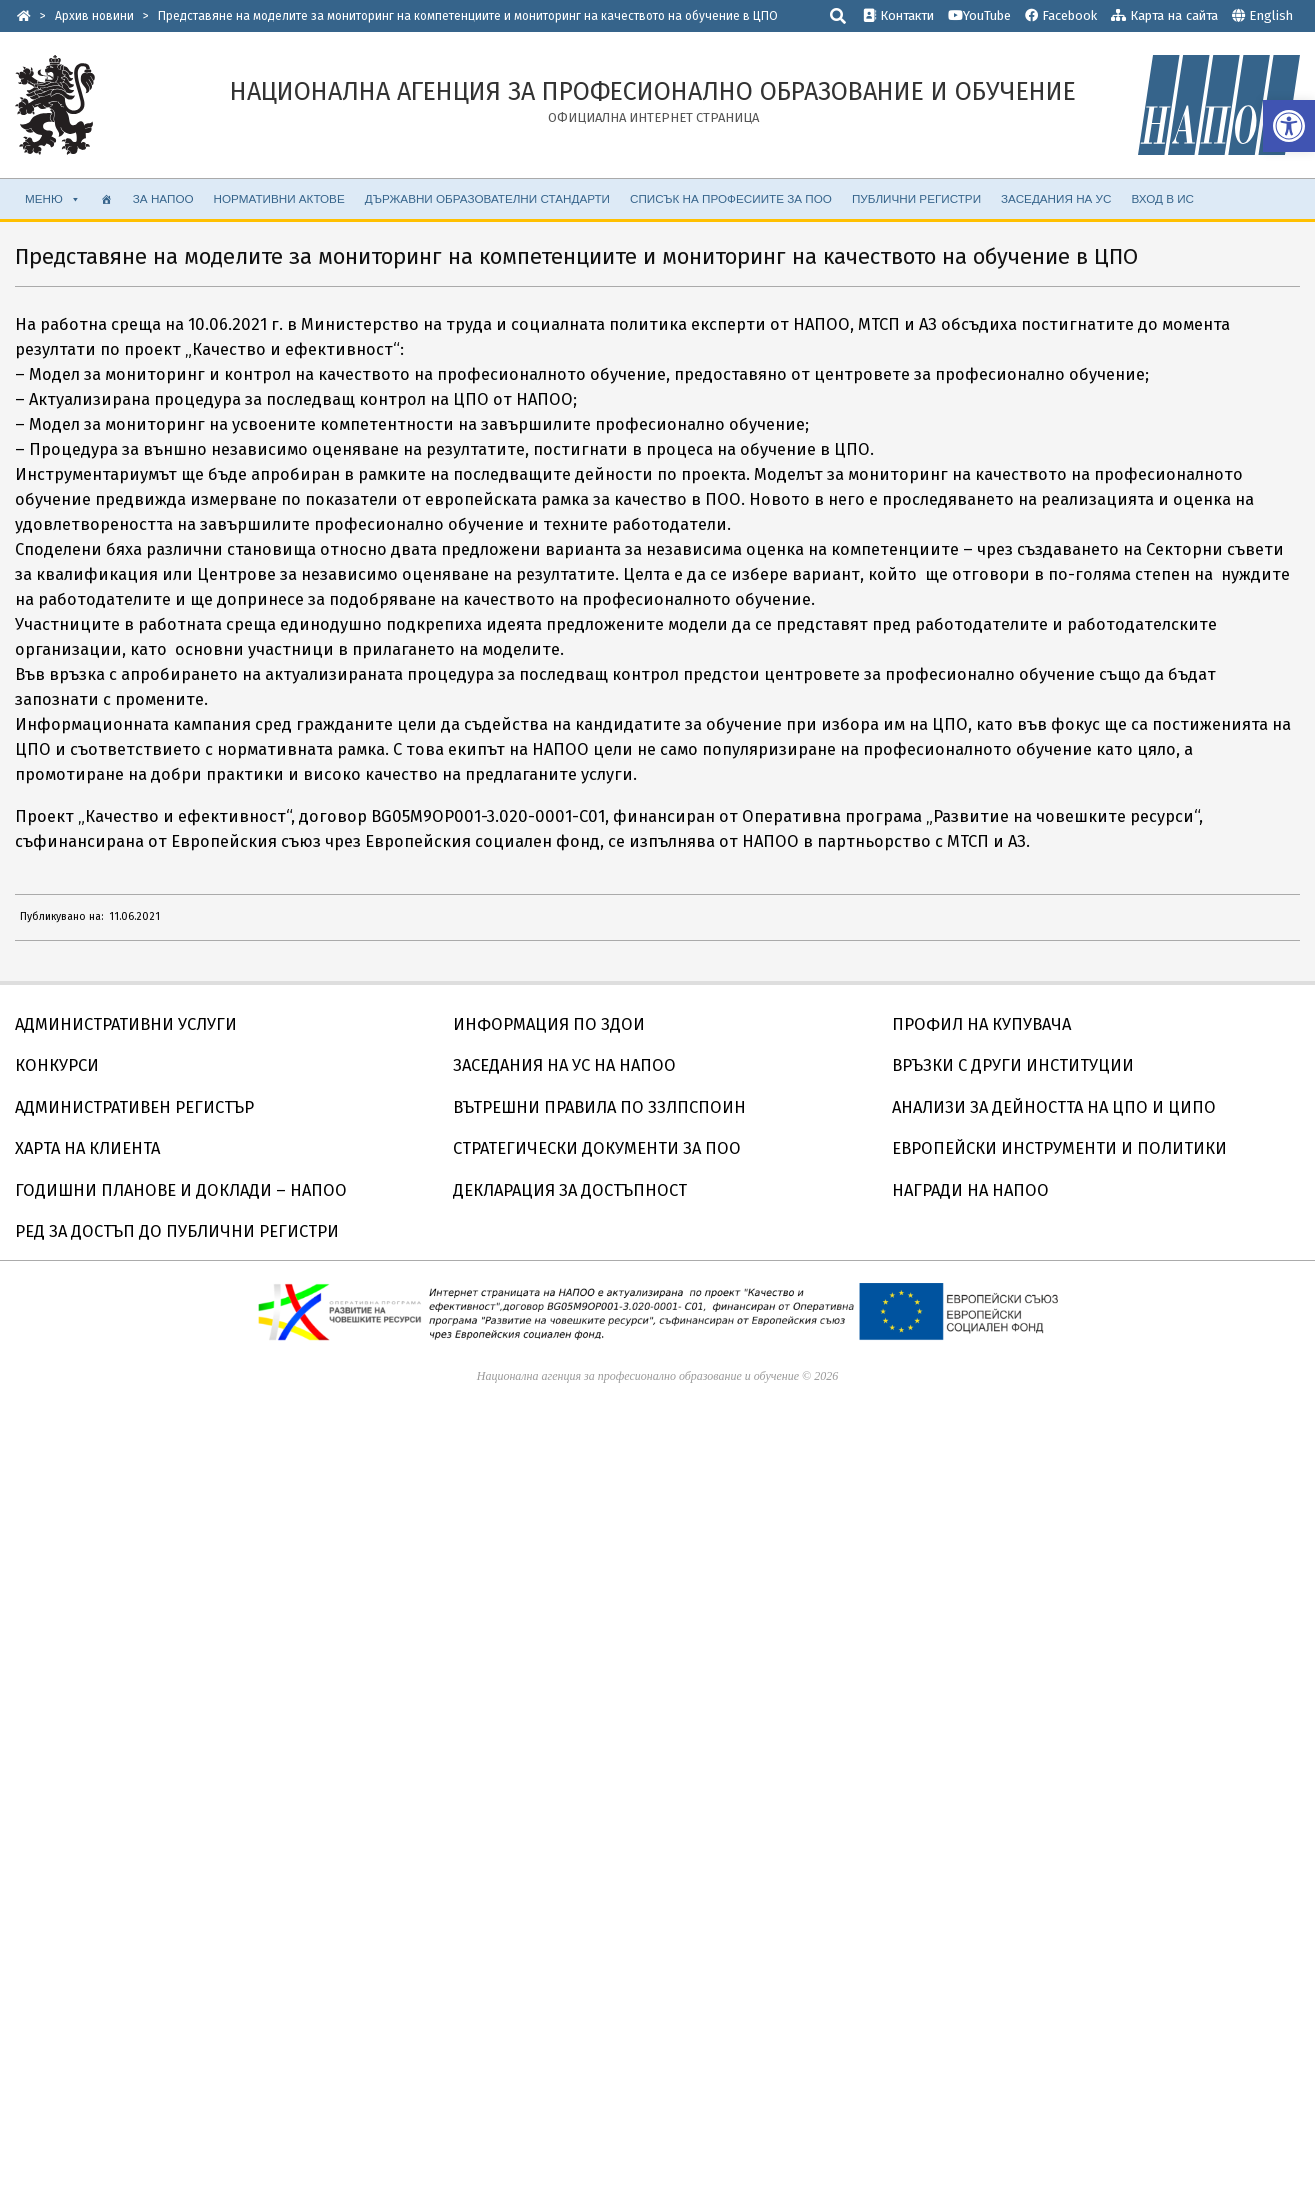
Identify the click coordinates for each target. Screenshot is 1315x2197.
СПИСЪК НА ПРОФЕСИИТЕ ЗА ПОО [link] (731, 198)
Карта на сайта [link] (1164, 15)
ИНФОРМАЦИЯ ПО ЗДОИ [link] (549, 1024)
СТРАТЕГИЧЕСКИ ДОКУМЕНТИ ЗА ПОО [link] (597, 1148)
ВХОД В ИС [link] (1162, 198)
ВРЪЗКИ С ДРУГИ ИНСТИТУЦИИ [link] (1013, 1065)
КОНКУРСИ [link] (57, 1065)
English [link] (1271, 15)
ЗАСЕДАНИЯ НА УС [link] (1056, 198)
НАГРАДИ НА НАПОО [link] (970, 1190)
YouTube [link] (979, 15)
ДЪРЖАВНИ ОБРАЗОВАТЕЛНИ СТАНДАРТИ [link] (487, 198)
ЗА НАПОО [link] (163, 198)
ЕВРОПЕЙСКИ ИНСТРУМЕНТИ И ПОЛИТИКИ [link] (1059, 1148)
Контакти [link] (898, 15)
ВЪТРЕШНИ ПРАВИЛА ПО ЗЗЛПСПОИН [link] (599, 1107)
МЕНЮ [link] (53, 199)
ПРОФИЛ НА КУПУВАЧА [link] (981, 1024)
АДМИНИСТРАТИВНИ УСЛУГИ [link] (126, 1024)
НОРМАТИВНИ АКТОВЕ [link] (279, 198)
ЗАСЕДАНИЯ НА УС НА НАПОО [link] (564, 1065)
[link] (1289, 126)
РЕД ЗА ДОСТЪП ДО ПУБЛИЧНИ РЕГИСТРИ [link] (177, 1231)
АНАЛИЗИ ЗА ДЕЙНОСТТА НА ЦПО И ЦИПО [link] (1054, 1107)
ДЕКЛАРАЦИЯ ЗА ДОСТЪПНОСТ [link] (570, 1190)
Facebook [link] (1061, 15)
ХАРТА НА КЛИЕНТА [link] (87, 1148)
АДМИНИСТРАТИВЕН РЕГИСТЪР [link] (134, 1107)
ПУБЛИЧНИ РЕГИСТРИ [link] (916, 198)
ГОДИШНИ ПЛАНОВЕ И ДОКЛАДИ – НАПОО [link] (181, 1190)
